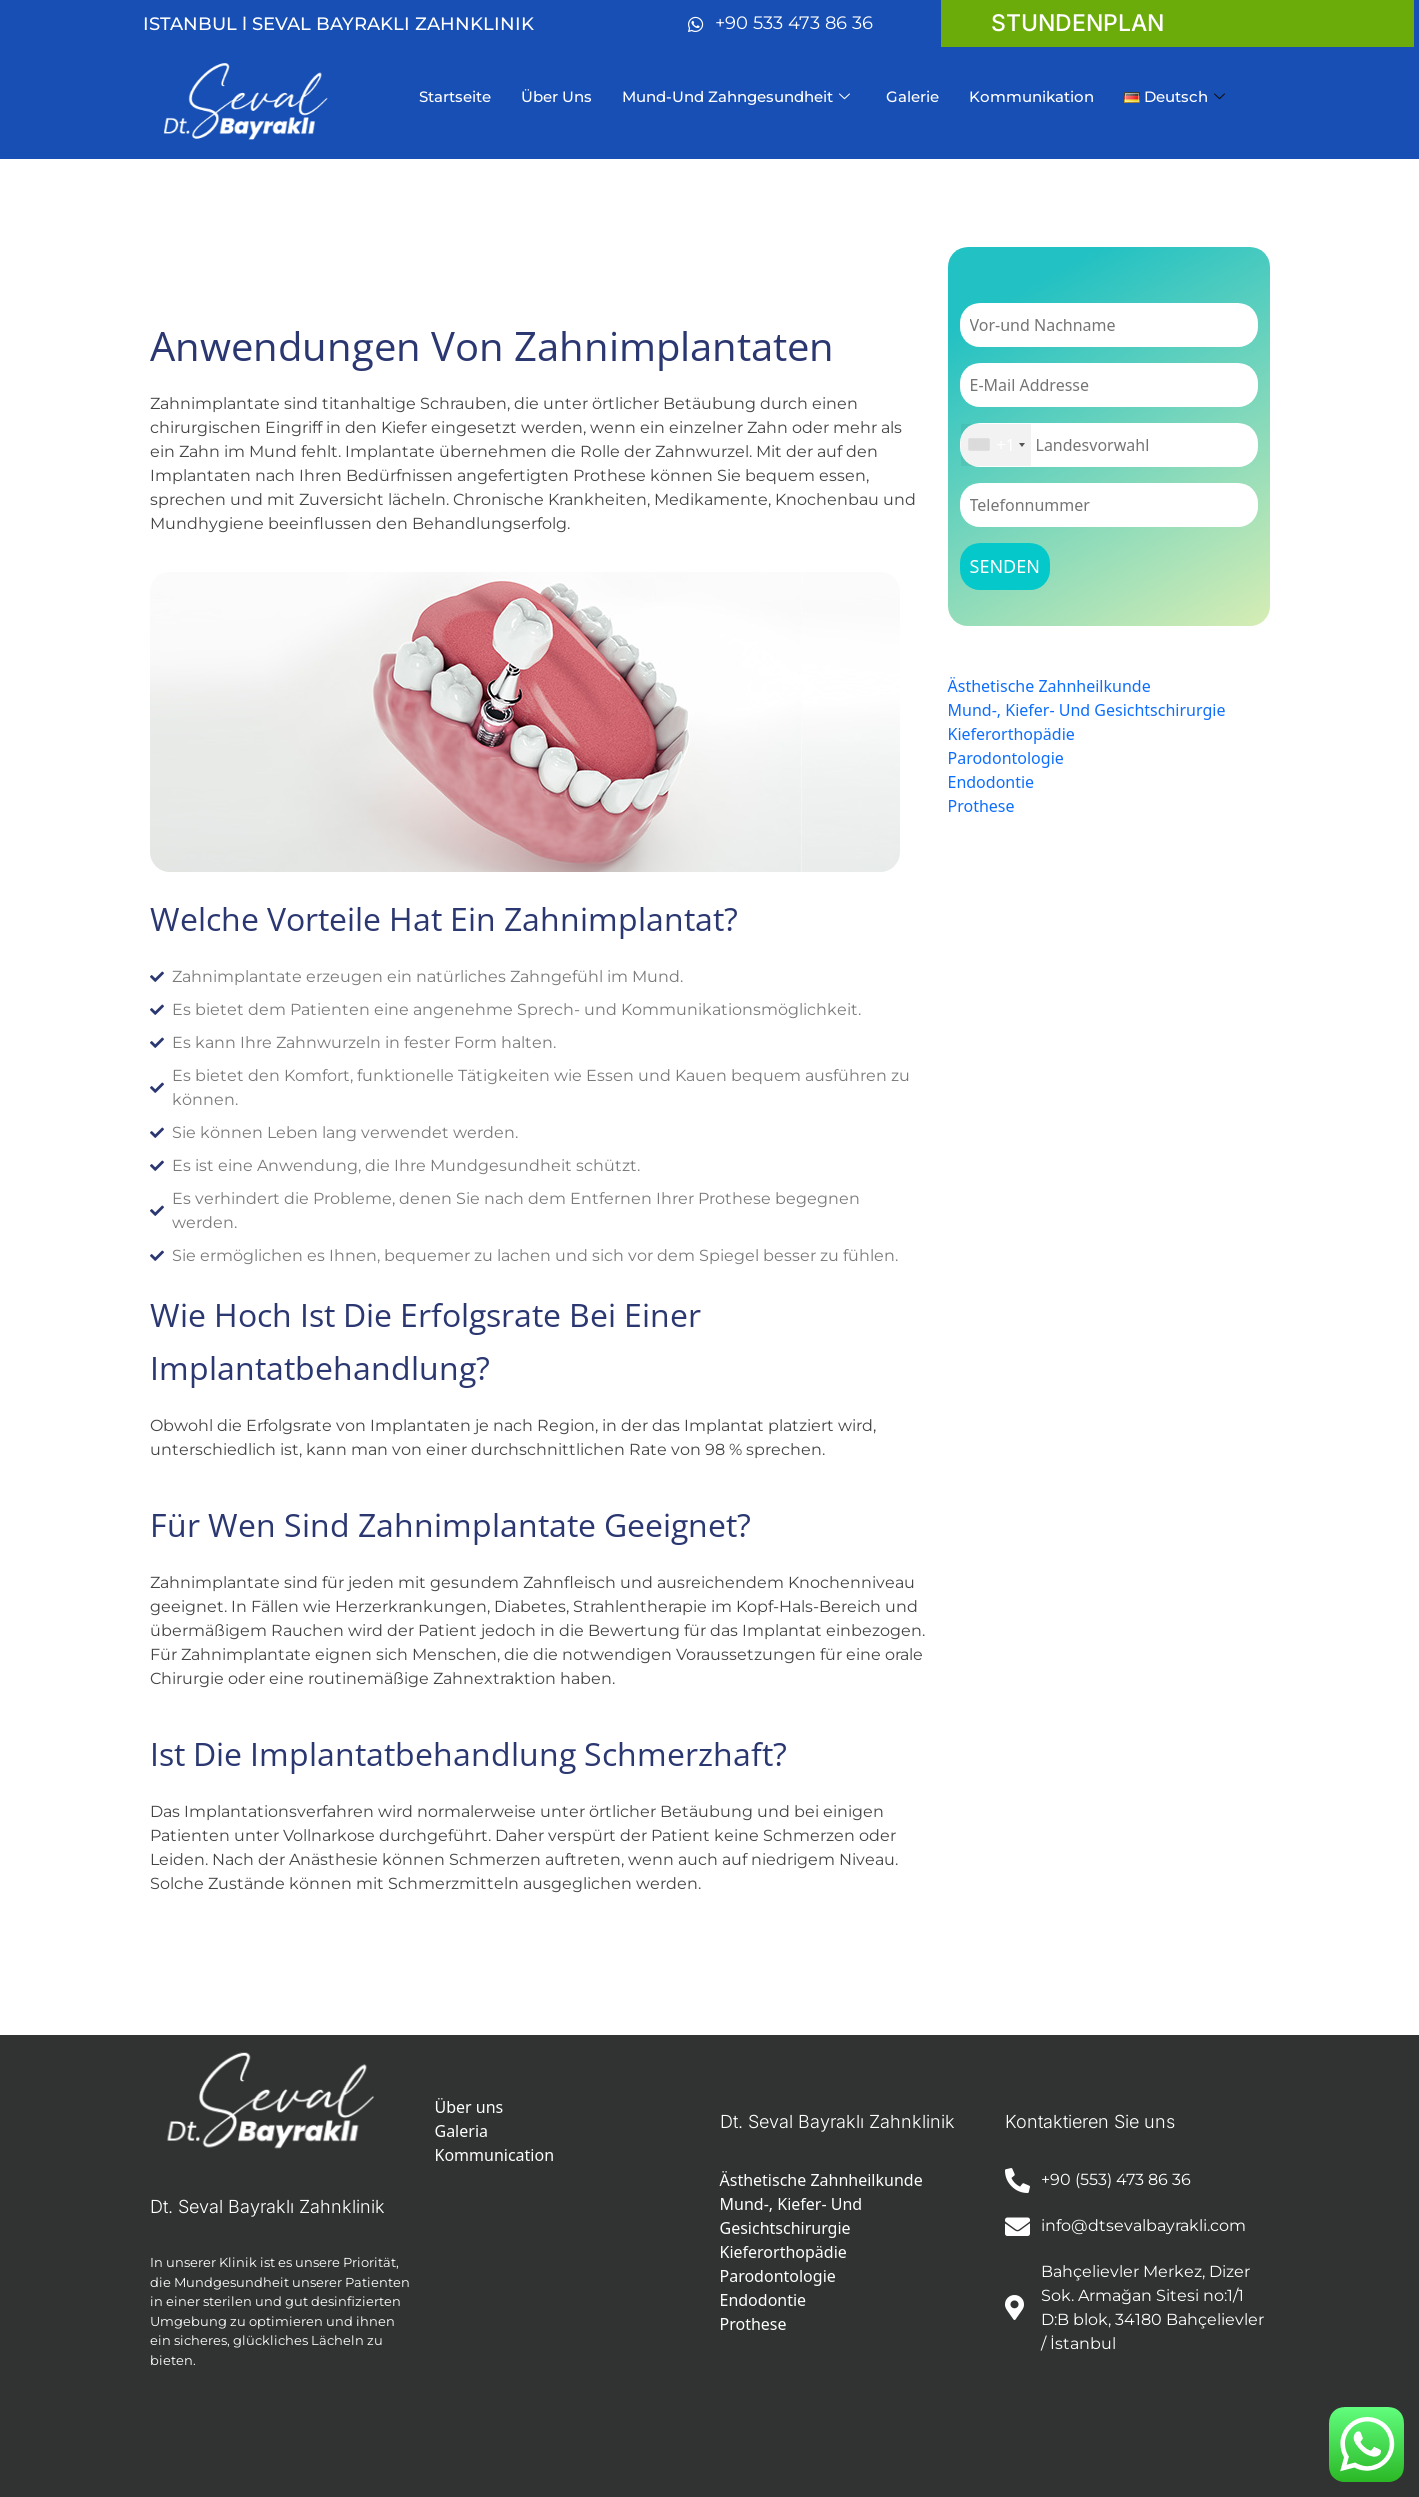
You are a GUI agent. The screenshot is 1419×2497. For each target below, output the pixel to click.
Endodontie (991, 782)
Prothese (981, 806)
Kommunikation (1031, 96)
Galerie (912, 96)
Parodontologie (1006, 758)
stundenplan (1077, 23)
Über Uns (556, 96)
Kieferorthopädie (1011, 734)
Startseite (455, 96)
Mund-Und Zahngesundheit (736, 96)
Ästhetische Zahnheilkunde (1049, 686)
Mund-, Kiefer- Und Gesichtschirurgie (1087, 710)
